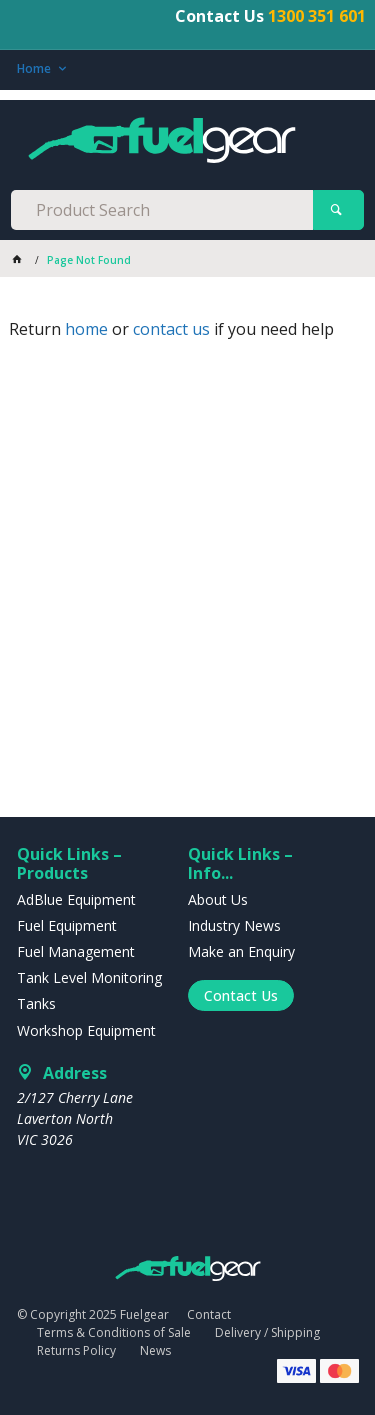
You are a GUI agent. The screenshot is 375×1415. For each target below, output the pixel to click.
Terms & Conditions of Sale (114, 1332)
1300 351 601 (317, 16)
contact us (171, 329)
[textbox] (161, 210)
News (155, 1350)
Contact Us (241, 995)
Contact (209, 1314)
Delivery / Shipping (267, 1332)
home (86, 329)
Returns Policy (76, 1350)
